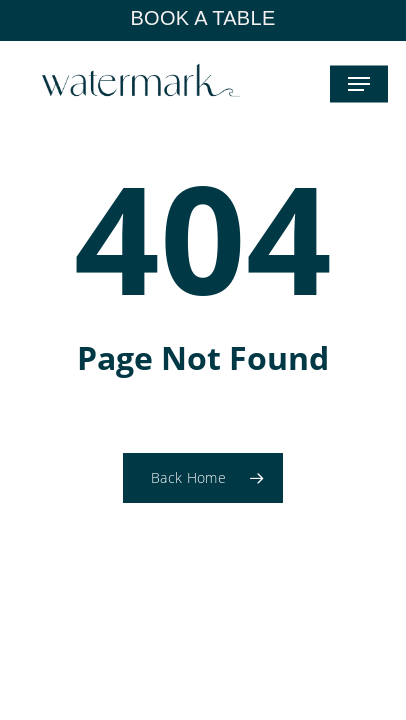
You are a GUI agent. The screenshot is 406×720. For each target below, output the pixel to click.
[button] (359, 84)
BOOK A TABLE (202, 18)
